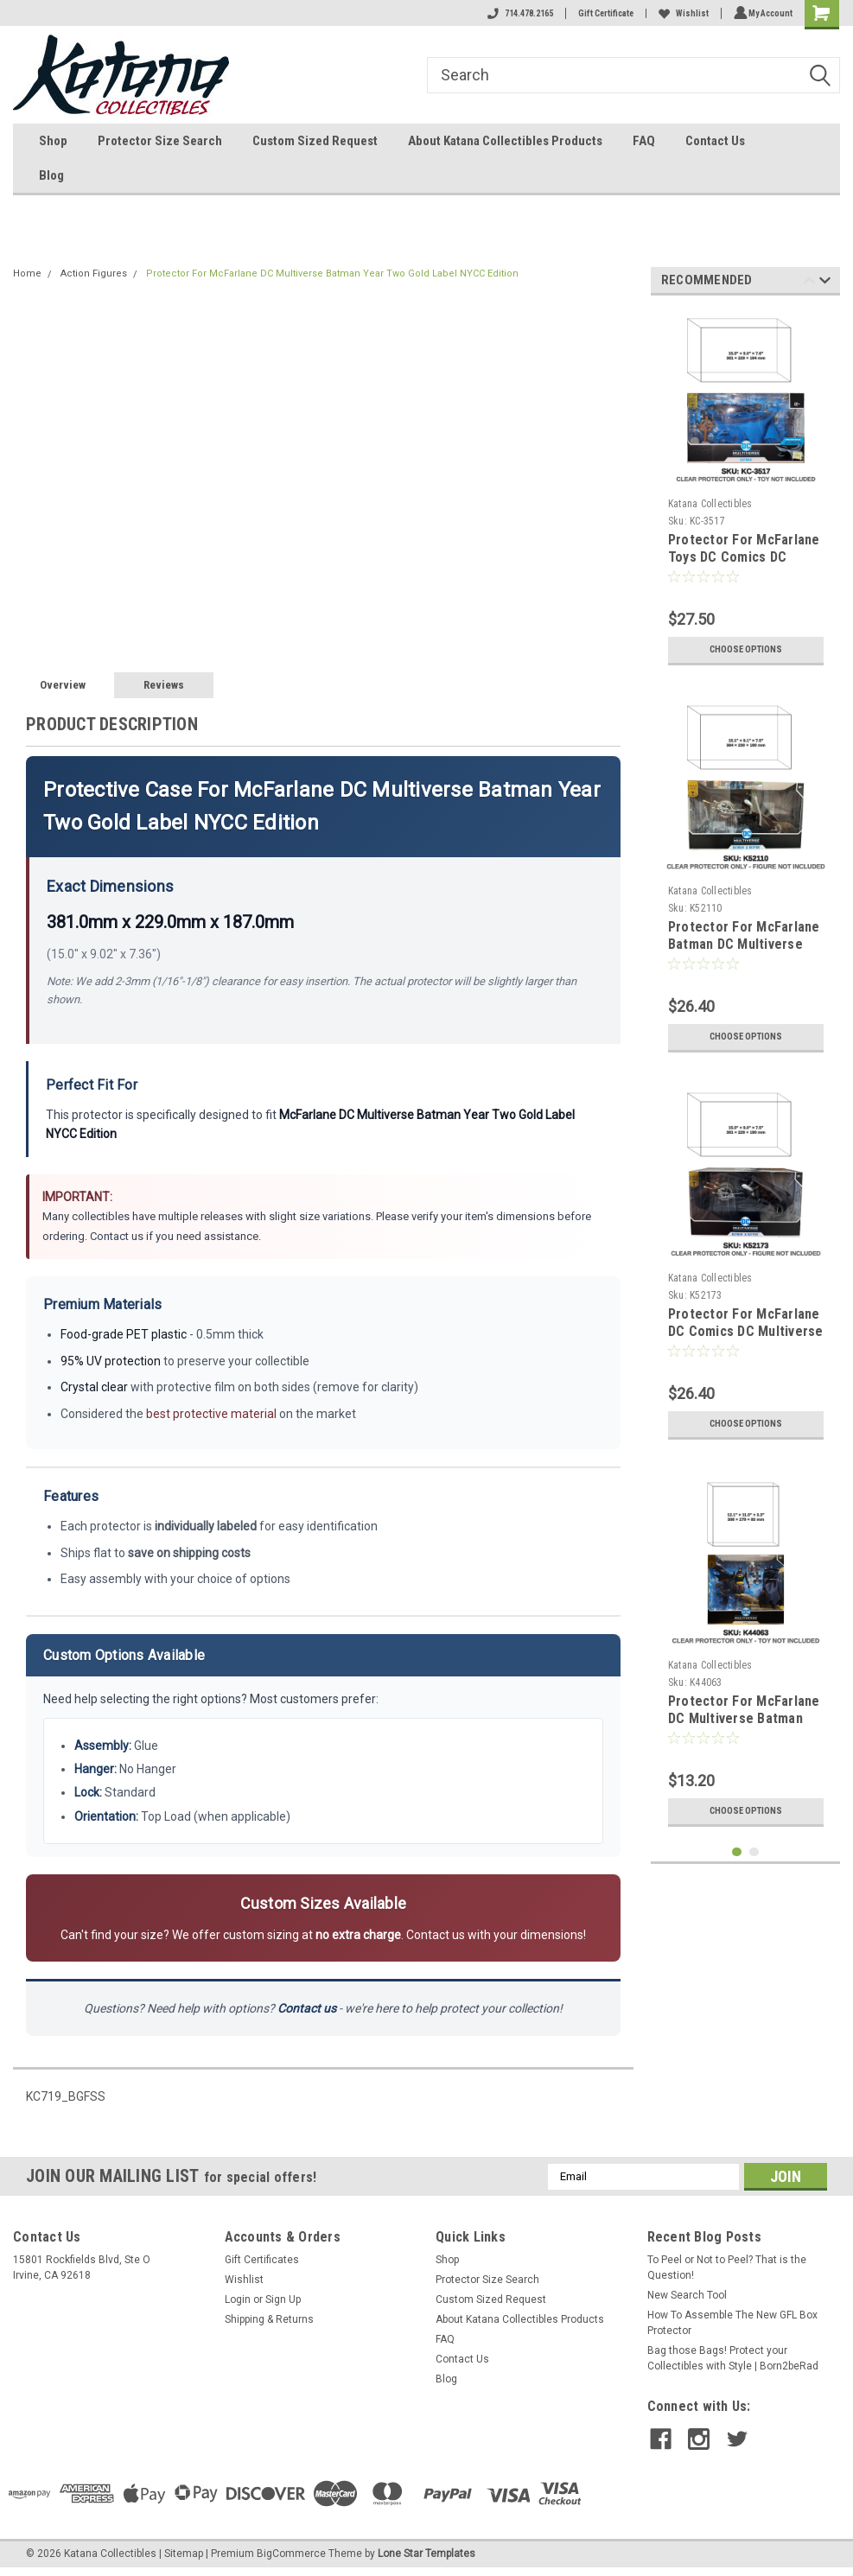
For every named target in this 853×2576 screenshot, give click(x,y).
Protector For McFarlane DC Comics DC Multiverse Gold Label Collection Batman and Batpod (746, 1339)
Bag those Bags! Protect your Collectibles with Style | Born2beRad (732, 2358)
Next (824, 283)
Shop (53, 141)
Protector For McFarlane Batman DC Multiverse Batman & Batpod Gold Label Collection (744, 952)
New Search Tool (687, 2295)
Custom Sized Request (315, 141)
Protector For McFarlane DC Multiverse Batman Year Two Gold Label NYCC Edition (332, 273)
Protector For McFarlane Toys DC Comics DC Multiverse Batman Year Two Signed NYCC (744, 565)
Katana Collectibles (710, 504)
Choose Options (746, 650)
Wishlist (681, 13)
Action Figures (93, 273)
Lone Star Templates (426, 2553)
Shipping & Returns (269, 2319)
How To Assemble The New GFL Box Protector (732, 2323)
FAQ (644, 141)
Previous (809, 283)
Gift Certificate (603, 13)
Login (238, 2299)
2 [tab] (754, 1852)
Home (27, 273)
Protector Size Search (160, 141)
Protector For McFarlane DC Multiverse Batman (744, 1710)
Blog (51, 175)
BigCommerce (291, 2553)
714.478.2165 (518, 13)
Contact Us (715, 141)
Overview (63, 684)
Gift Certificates (262, 2260)
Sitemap (183, 2553)
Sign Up (283, 2299)
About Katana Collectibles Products (505, 141)
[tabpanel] (745, 491)
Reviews (163, 684)
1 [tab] (737, 1852)
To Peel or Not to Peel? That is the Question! (726, 2267)
